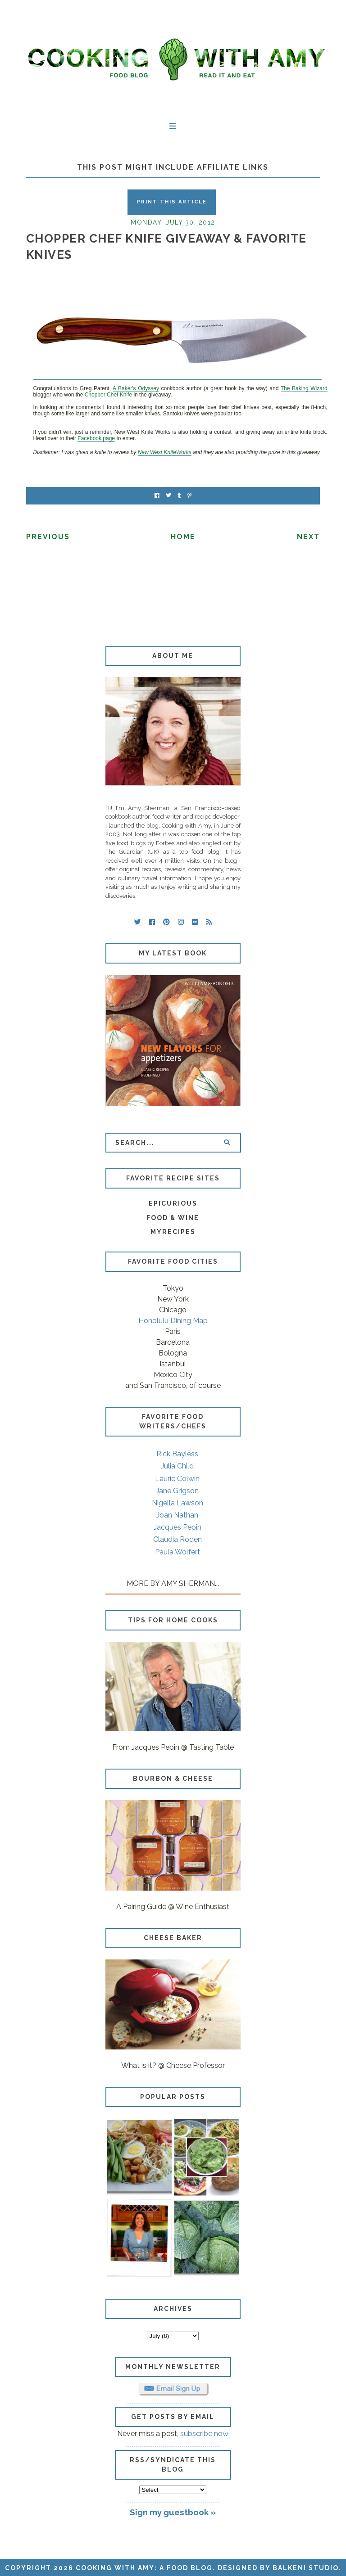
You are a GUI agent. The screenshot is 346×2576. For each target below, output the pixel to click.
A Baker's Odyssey (136, 388)
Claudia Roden (177, 1539)
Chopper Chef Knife (108, 395)
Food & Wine (172, 1217)
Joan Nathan (177, 1515)
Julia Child (177, 1466)
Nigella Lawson (177, 1503)
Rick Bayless (177, 1454)
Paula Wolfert (177, 1552)
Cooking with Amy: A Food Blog (144, 2567)
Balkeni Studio (306, 2567)
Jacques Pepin (177, 1527)
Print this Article (172, 202)
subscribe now (204, 2433)
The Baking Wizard (304, 388)
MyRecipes (173, 1231)
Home (183, 536)
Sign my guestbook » (173, 2512)
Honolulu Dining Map (173, 1320)
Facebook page (96, 438)
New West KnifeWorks (164, 452)
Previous (48, 536)
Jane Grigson (177, 1490)
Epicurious (173, 1203)
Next (308, 536)
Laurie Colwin (177, 1478)
